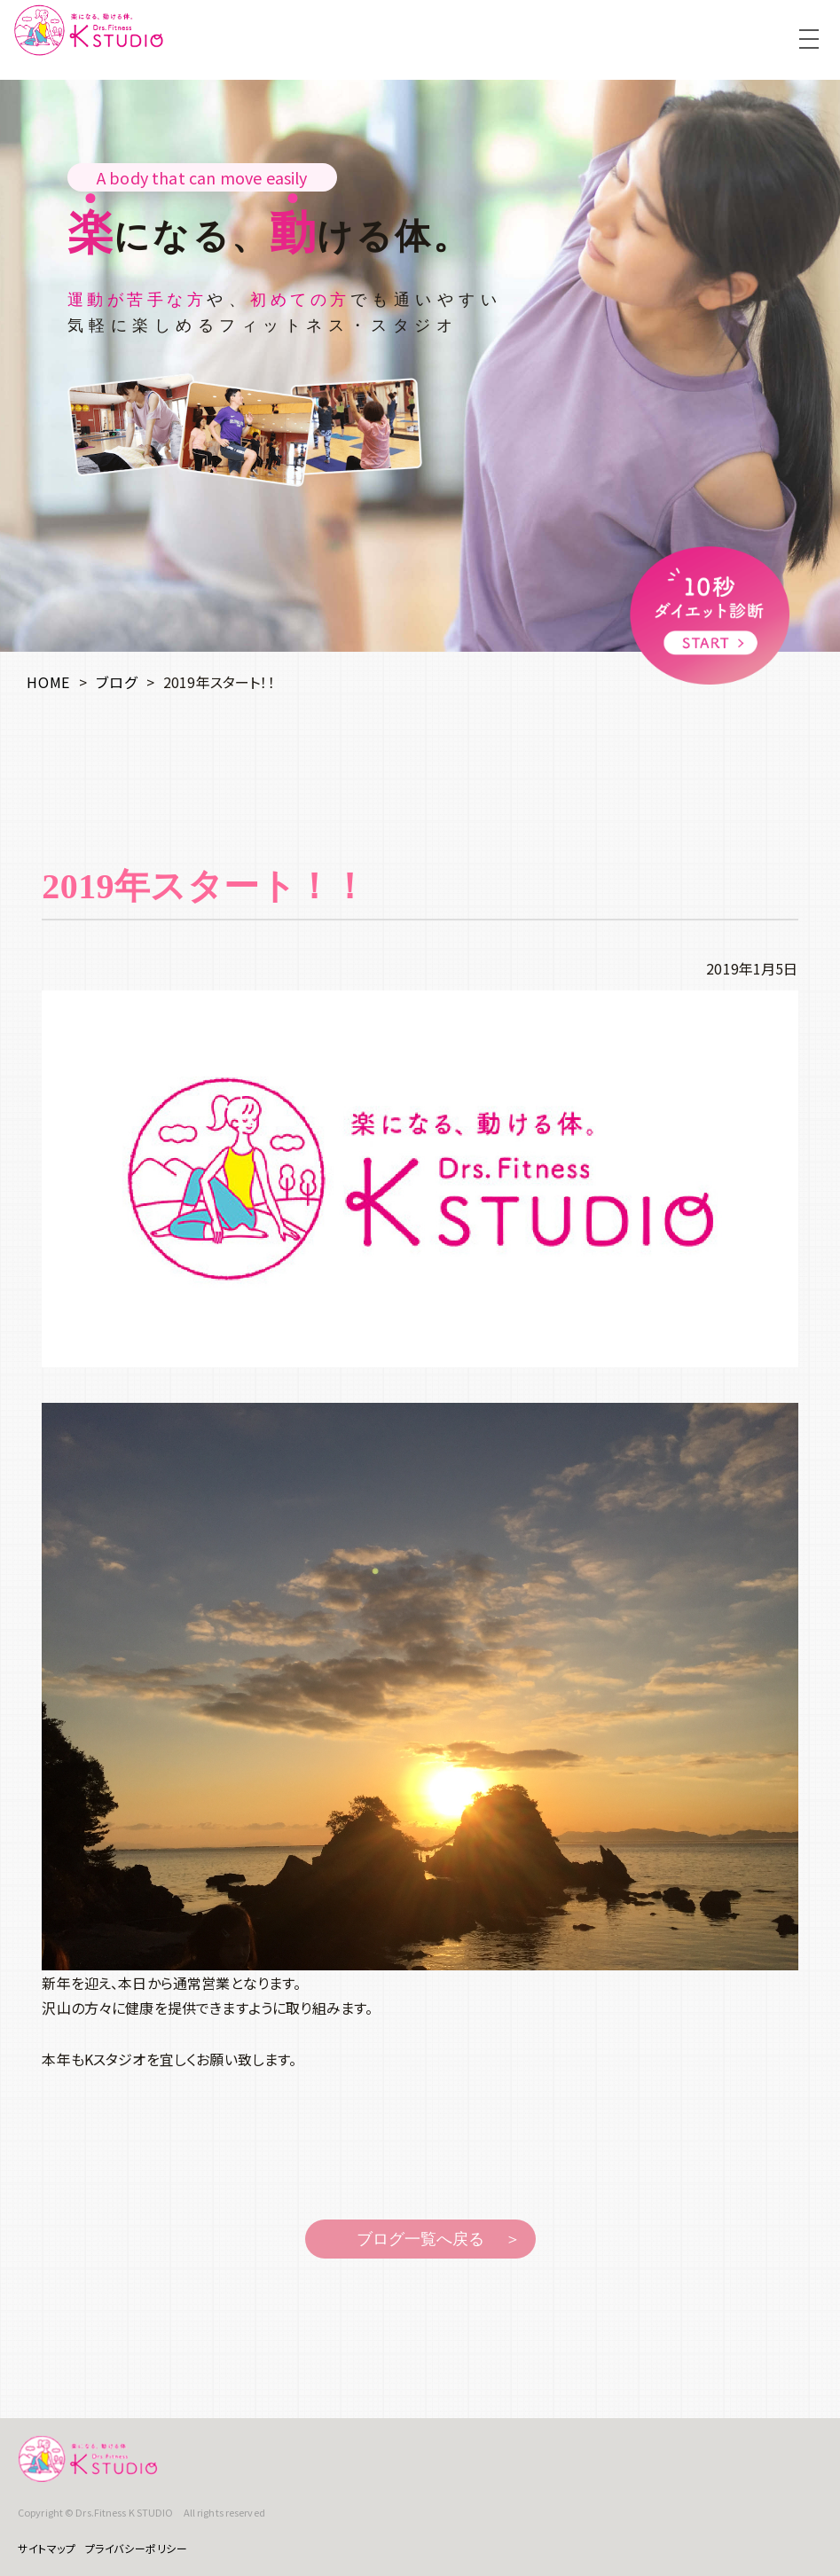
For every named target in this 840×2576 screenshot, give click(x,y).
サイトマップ (47, 2548)
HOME (48, 682)
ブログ (116, 682)
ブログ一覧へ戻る (420, 2239)
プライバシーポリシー (136, 2548)
